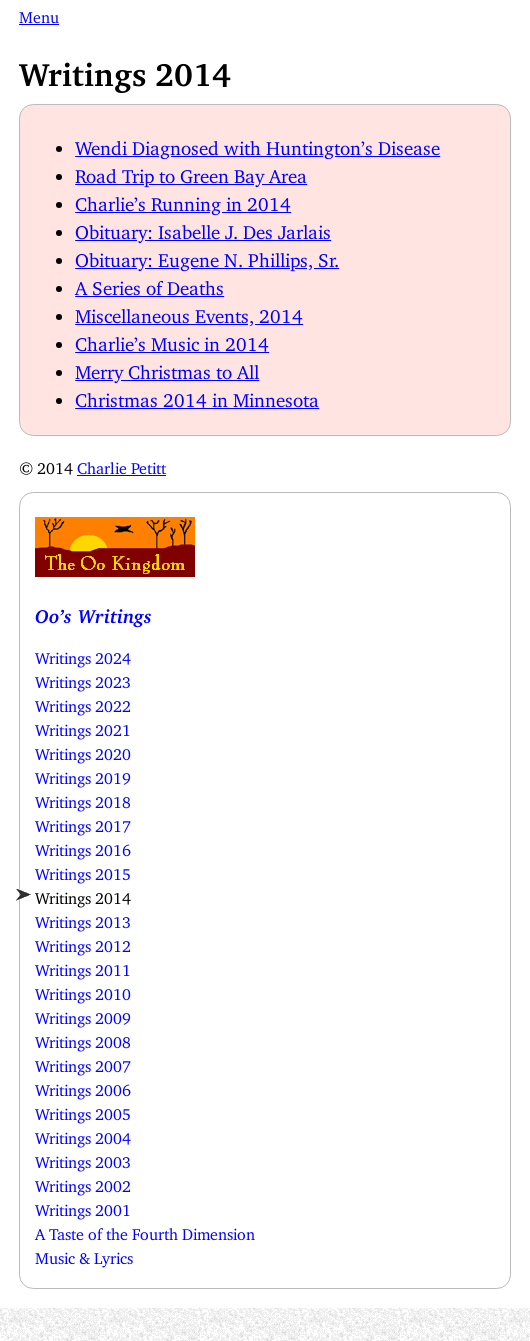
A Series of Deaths (149, 283)
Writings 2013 (83, 918)
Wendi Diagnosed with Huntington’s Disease (257, 143)
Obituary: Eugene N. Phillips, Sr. (207, 255)
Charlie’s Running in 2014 (183, 199)
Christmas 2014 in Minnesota (197, 395)
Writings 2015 (83, 870)
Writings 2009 (83, 1014)
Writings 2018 (83, 798)
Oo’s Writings (93, 611)
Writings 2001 (83, 1206)
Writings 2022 (83, 702)
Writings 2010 (83, 990)
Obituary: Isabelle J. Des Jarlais (203, 227)
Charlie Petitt (121, 464)
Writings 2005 (83, 1110)
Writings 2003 (83, 1158)
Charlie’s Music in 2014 (172, 339)
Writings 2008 (83, 1038)
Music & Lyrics (84, 1254)
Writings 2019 (83, 774)
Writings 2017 (83, 822)
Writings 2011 (83, 966)
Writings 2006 (83, 1086)
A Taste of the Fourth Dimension (145, 1230)
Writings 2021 (83, 726)
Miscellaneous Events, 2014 (189, 311)
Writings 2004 (83, 1134)
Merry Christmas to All (167, 367)
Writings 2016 (83, 846)
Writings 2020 (83, 750)
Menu (39, 13)
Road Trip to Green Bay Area (191, 171)
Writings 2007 (83, 1062)
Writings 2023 (83, 678)
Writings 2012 (83, 942)
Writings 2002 (83, 1182)
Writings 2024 (83, 654)
